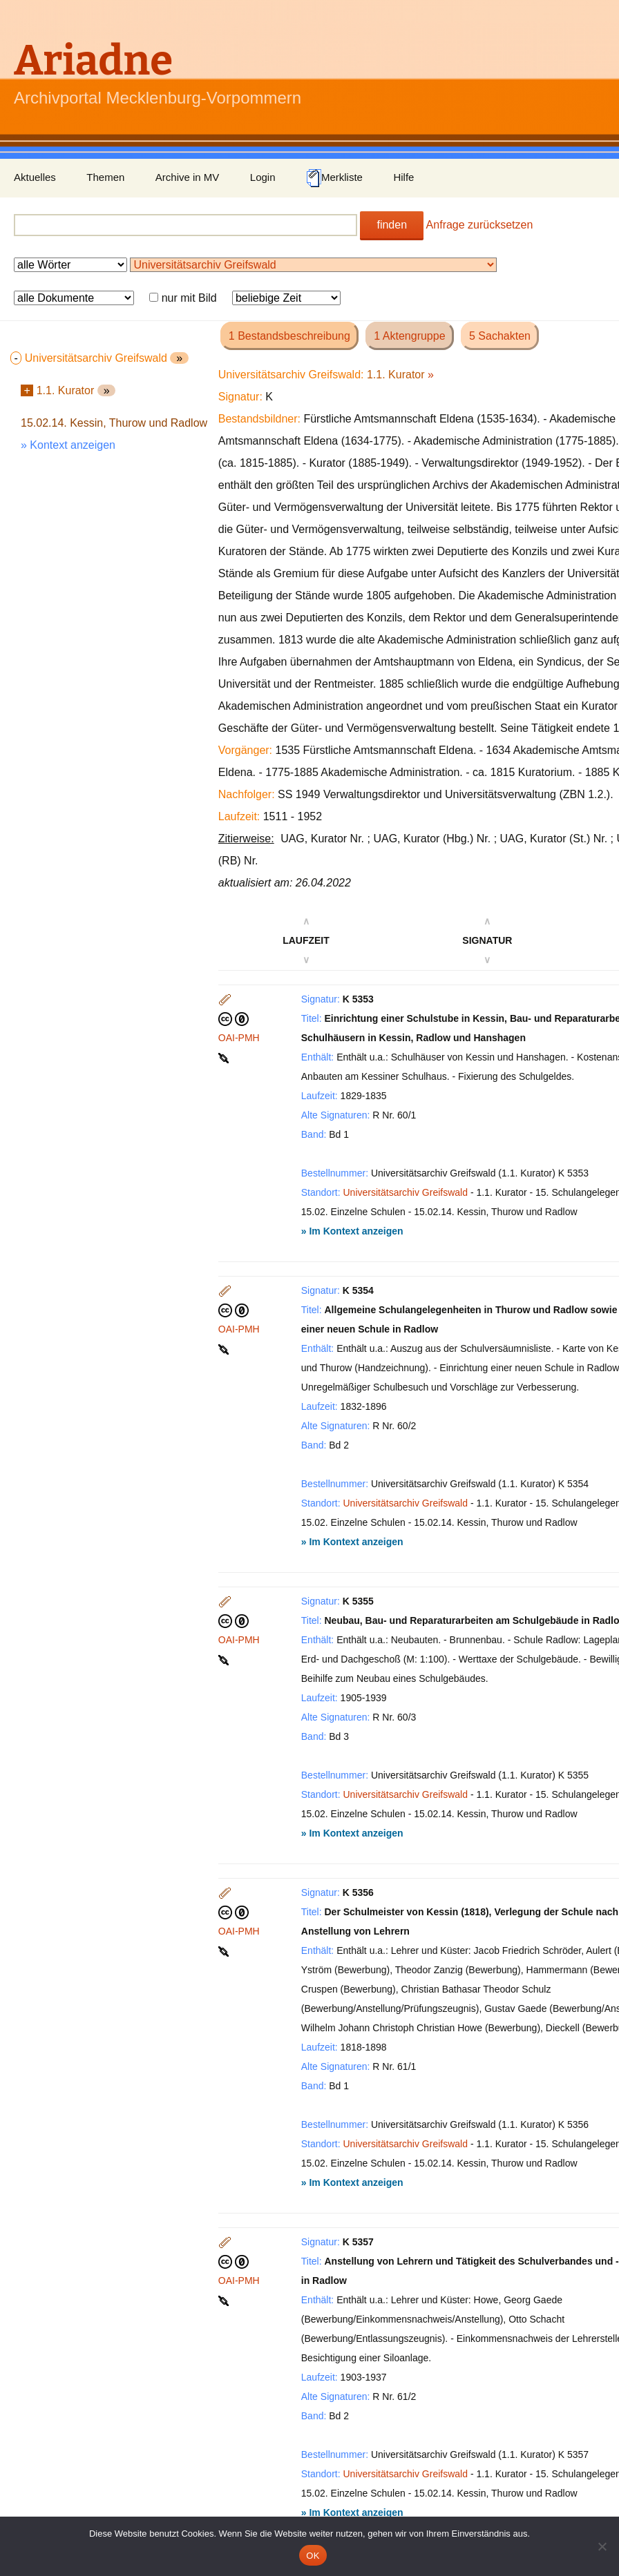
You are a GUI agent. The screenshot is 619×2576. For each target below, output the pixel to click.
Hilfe (403, 177)
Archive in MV (187, 177)
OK (312, 2555)
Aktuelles (35, 177)
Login (263, 177)
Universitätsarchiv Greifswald (405, 1192)
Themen (105, 177)
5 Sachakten (500, 336)
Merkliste (334, 178)
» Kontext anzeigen (68, 445)
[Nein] (602, 2546)
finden (392, 225)
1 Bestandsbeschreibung (289, 336)
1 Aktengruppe (409, 336)
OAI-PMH (239, 1037)
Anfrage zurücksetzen (479, 225)
